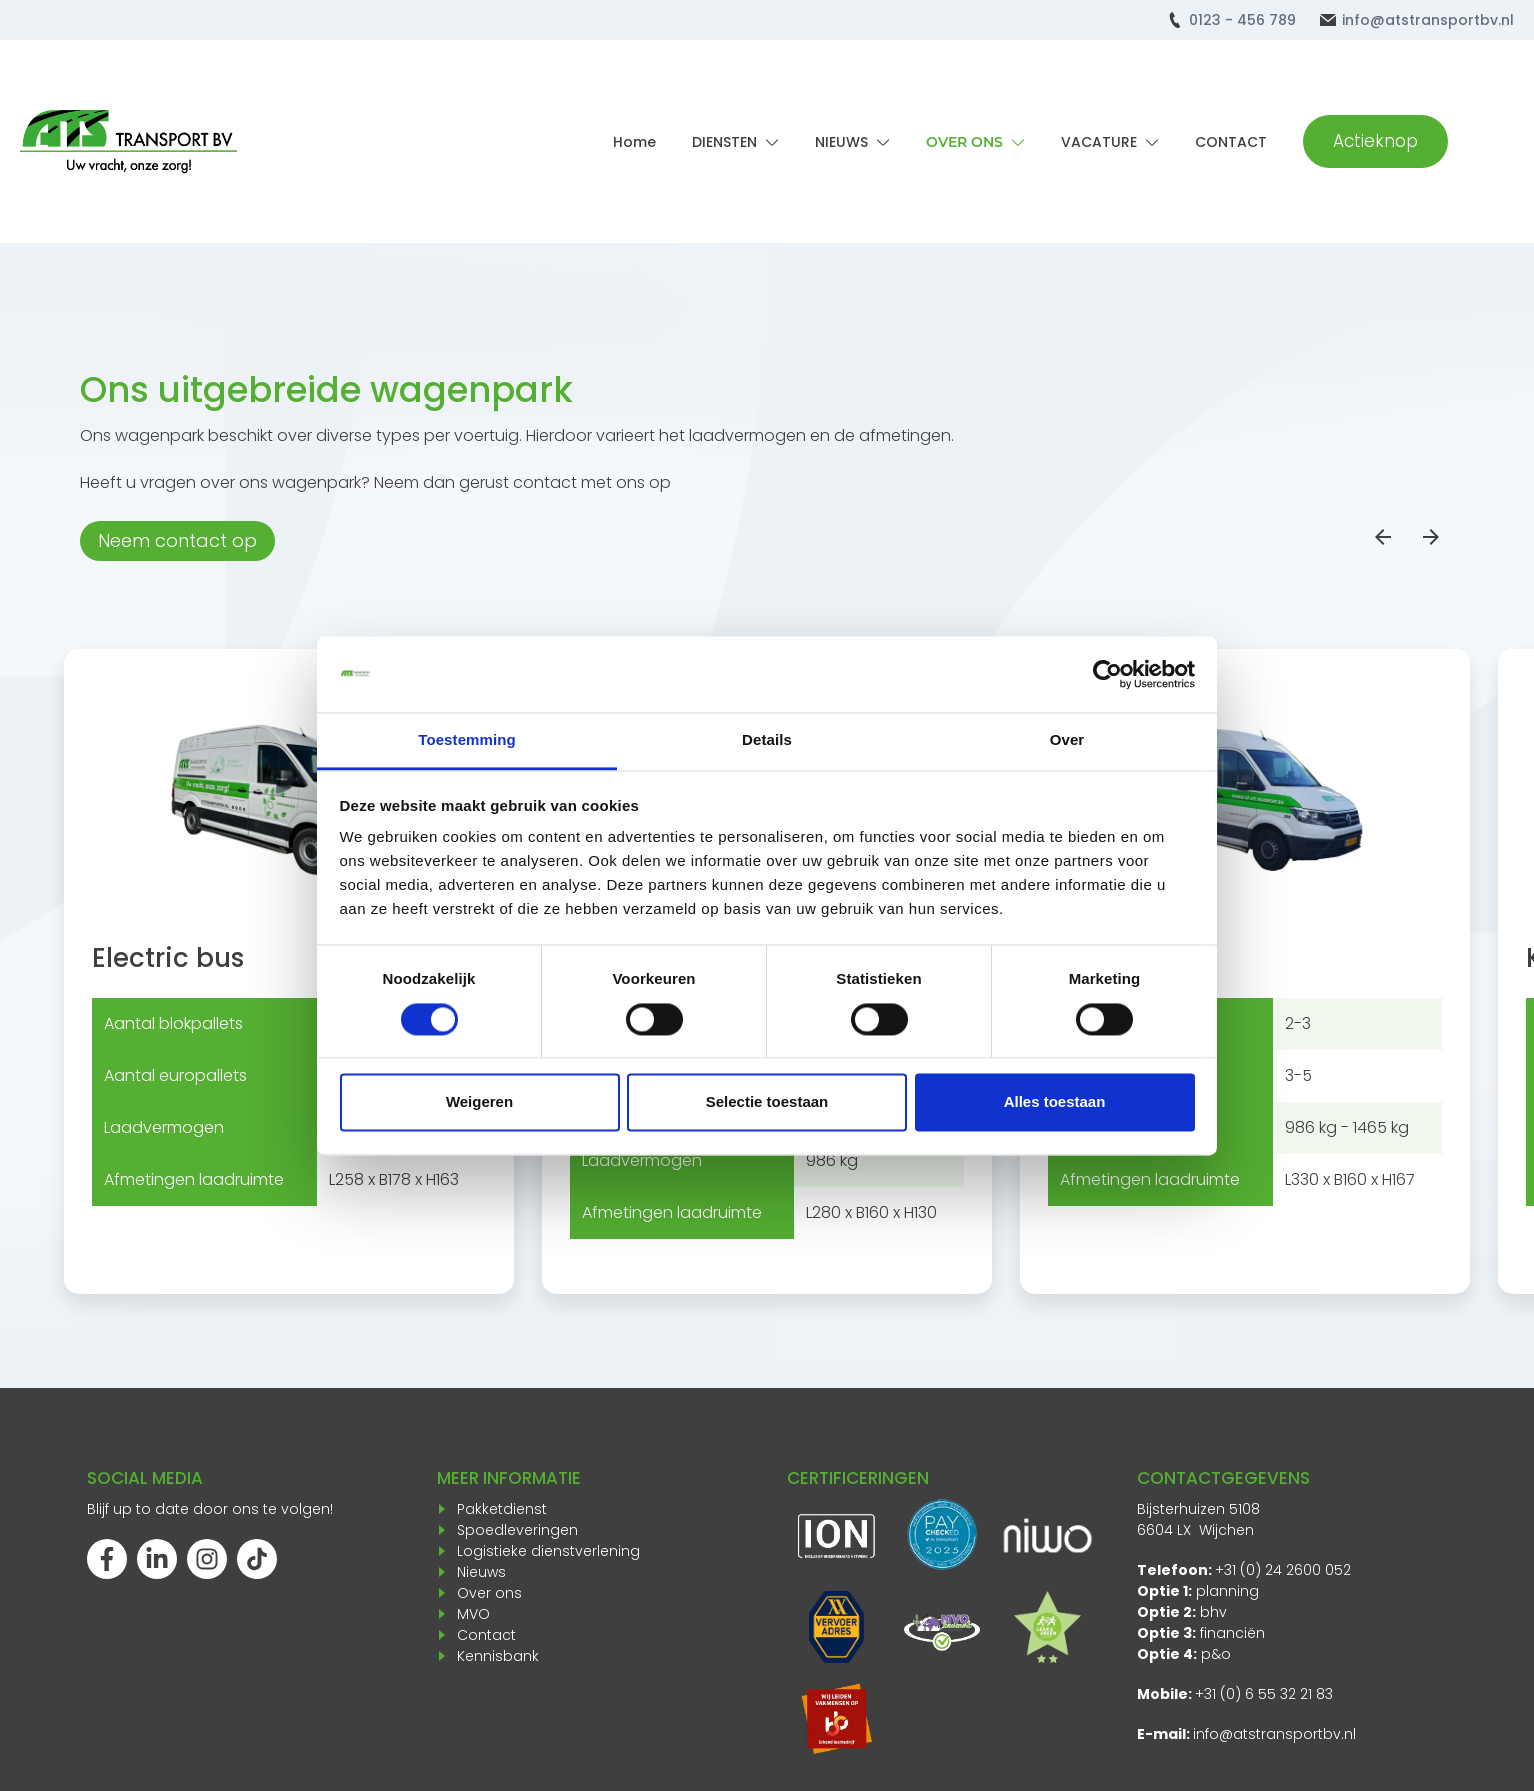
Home (634, 142)
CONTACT (1231, 142)
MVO (473, 1614)
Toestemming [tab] (467, 740)
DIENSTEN (724, 142)
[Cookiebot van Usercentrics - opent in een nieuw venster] (1107, 674)
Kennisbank (498, 1656)
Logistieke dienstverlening (548, 1551)
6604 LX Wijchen (1195, 1530)
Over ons (489, 1593)
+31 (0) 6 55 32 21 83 (1264, 1694)
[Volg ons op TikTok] (257, 1559)
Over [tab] (1067, 740)
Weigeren (479, 1102)
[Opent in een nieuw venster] (836, 1719)
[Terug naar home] (128, 142)
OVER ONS (964, 142)
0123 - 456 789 (1242, 20)
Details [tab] (767, 740)
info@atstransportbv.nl (1428, 20)
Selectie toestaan (767, 1102)
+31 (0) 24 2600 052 (1283, 1570)
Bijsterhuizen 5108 (1198, 1509)
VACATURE (1099, 142)
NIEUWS (841, 142)
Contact (486, 1635)
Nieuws (481, 1572)
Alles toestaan (1055, 1102)
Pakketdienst (502, 1509)
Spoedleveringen (517, 1530)
